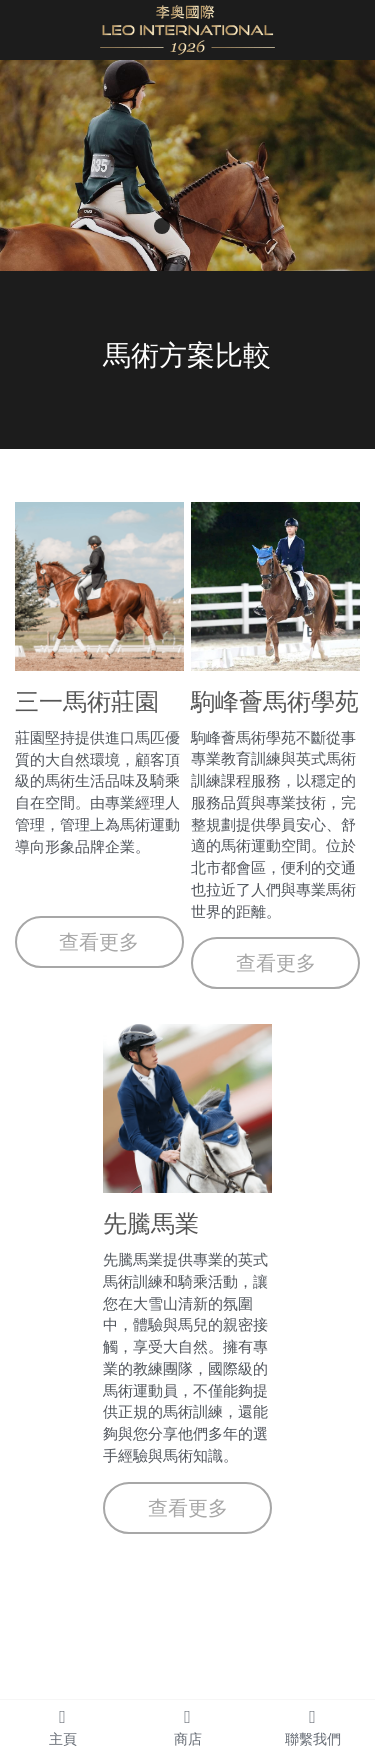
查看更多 (99, 941)
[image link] (187, 28)
